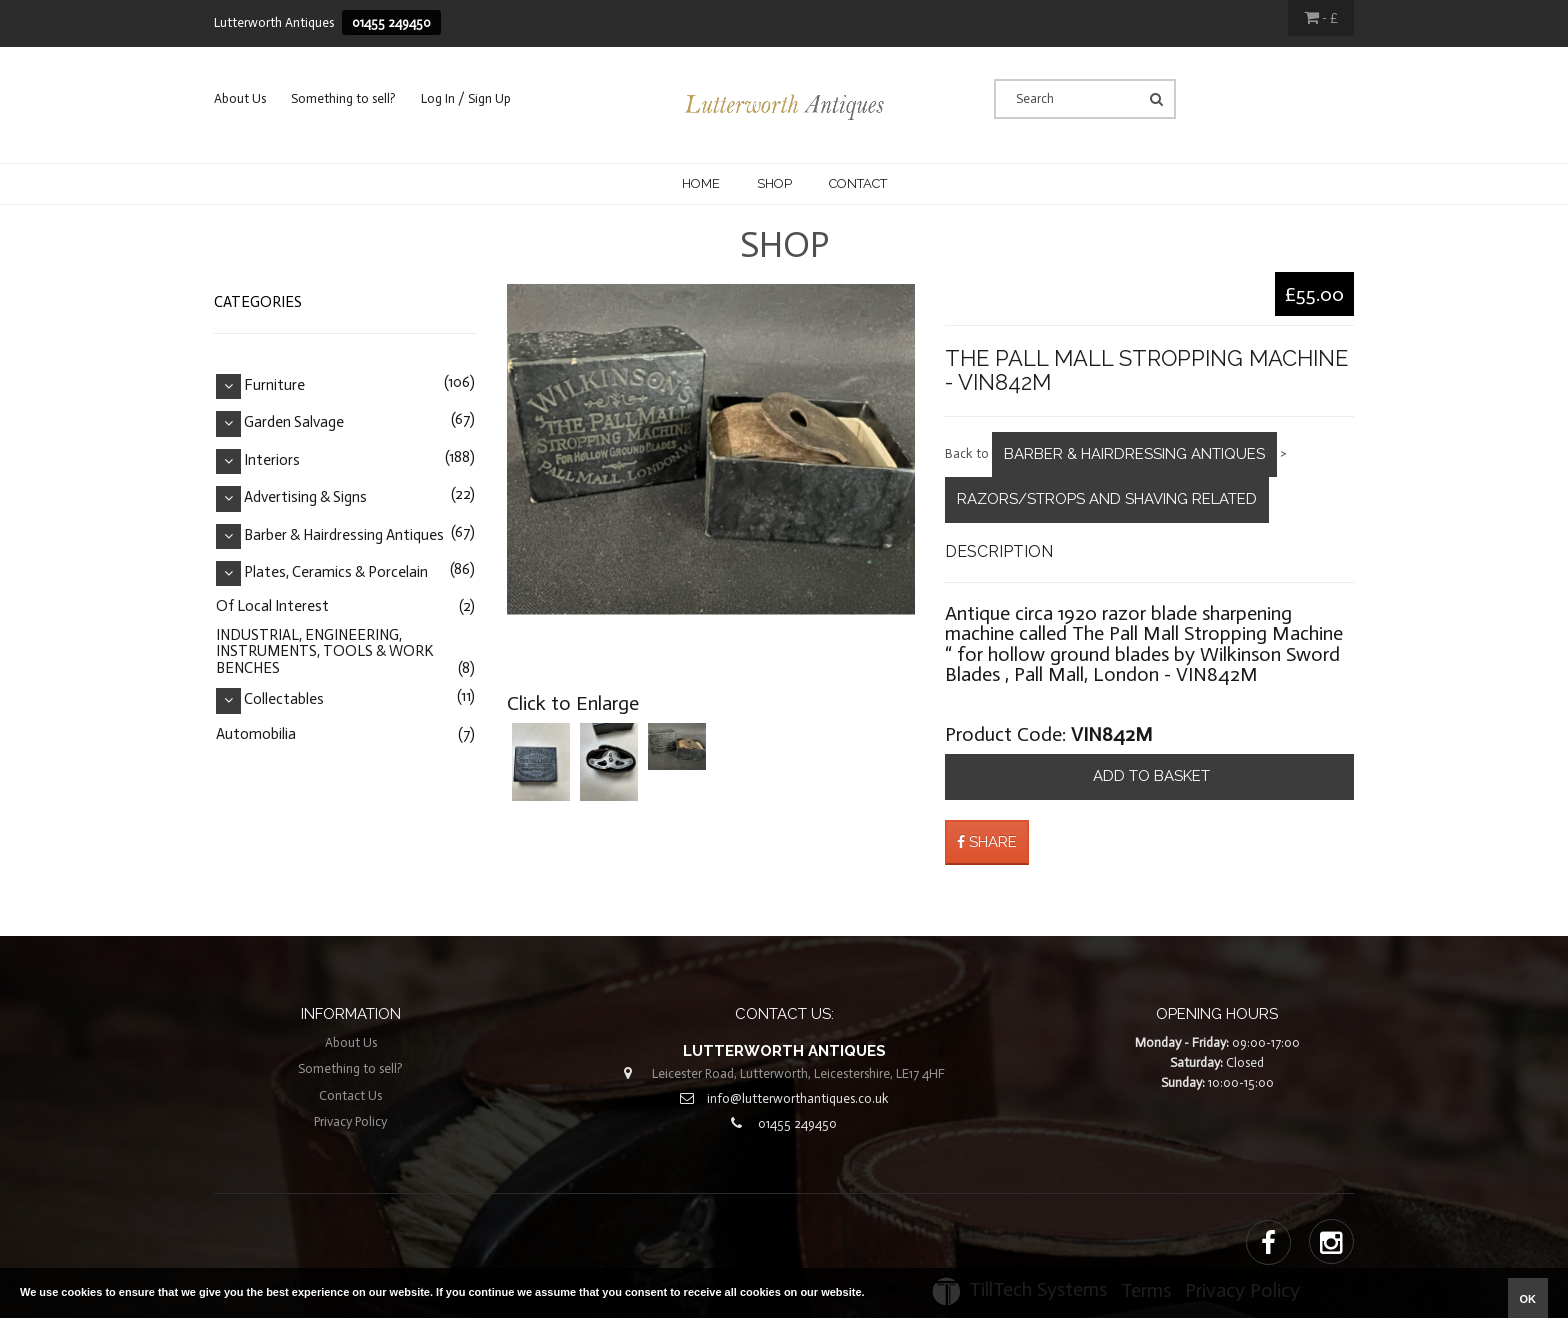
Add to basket (1149, 776)
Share (987, 842)
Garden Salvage (294, 423)
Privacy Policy (350, 1121)
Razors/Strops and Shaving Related (1107, 499)
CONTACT (858, 183)
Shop (774, 183)
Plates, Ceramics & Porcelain (336, 572)
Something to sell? (343, 98)
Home (701, 183)
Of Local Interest (272, 606)
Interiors (272, 460)
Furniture (274, 385)
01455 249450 (391, 22)
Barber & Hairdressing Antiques (1134, 454)
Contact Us (350, 1095)
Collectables (284, 700)
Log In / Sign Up (466, 98)
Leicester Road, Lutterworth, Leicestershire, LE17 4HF (798, 1073)
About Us (240, 98)
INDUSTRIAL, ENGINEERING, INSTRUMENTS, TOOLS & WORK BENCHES (324, 651)
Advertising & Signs (305, 498)
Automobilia (256, 734)
